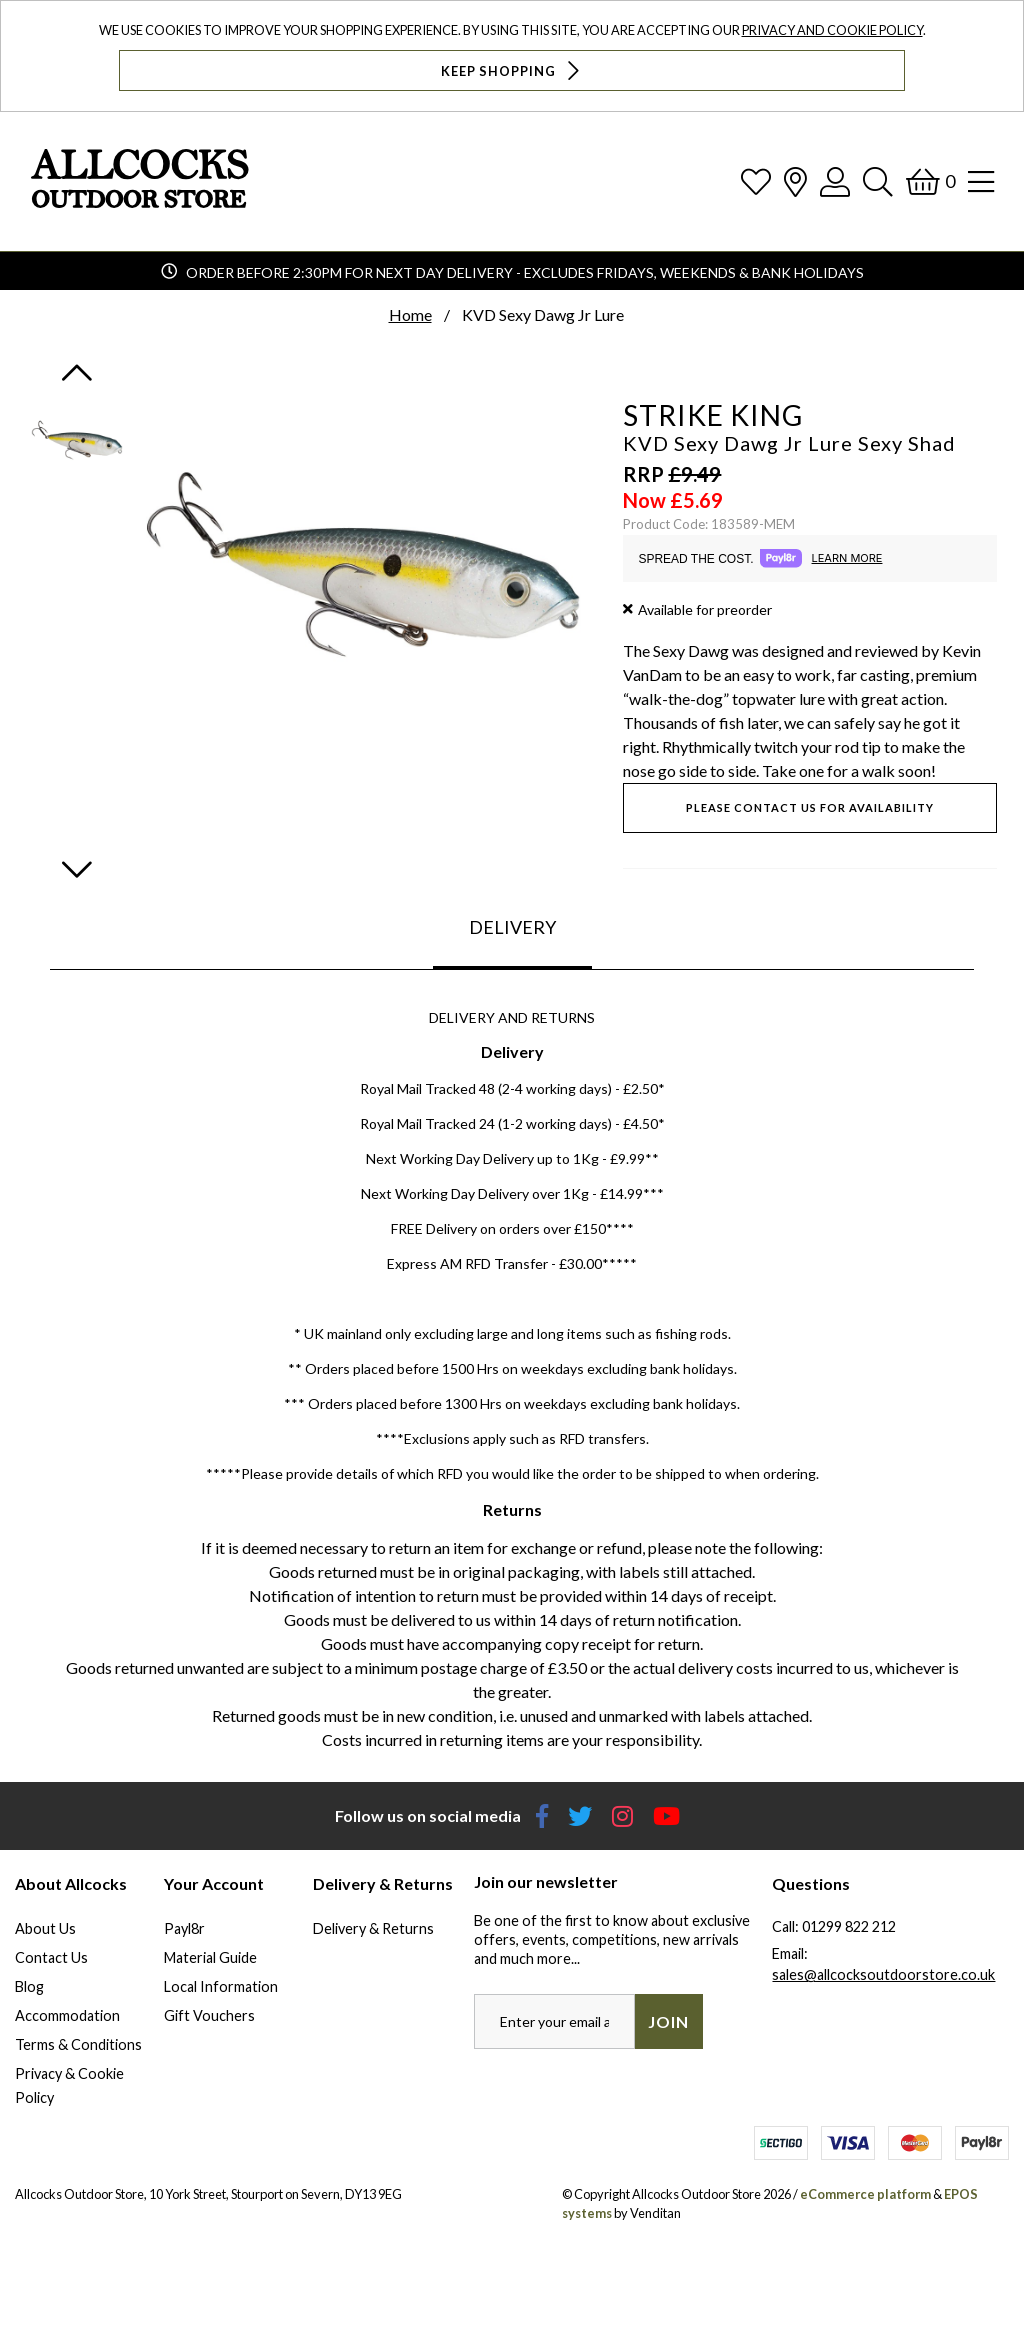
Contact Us (51, 1957)
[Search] (878, 181)
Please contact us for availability (810, 807)
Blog (29, 1986)
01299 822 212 (849, 1926)
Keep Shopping (512, 70)
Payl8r (184, 1928)
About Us (45, 1928)
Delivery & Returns (373, 1928)
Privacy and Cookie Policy (832, 30)
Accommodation (67, 2015)
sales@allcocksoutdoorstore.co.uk (883, 1974)
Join (668, 2021)
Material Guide (210, 1957)
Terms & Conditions (78, 2044)
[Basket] (930, 181)
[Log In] (835, 181)
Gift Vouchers (209, 2015)
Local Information (221, 1986)
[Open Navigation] (981, 181)
